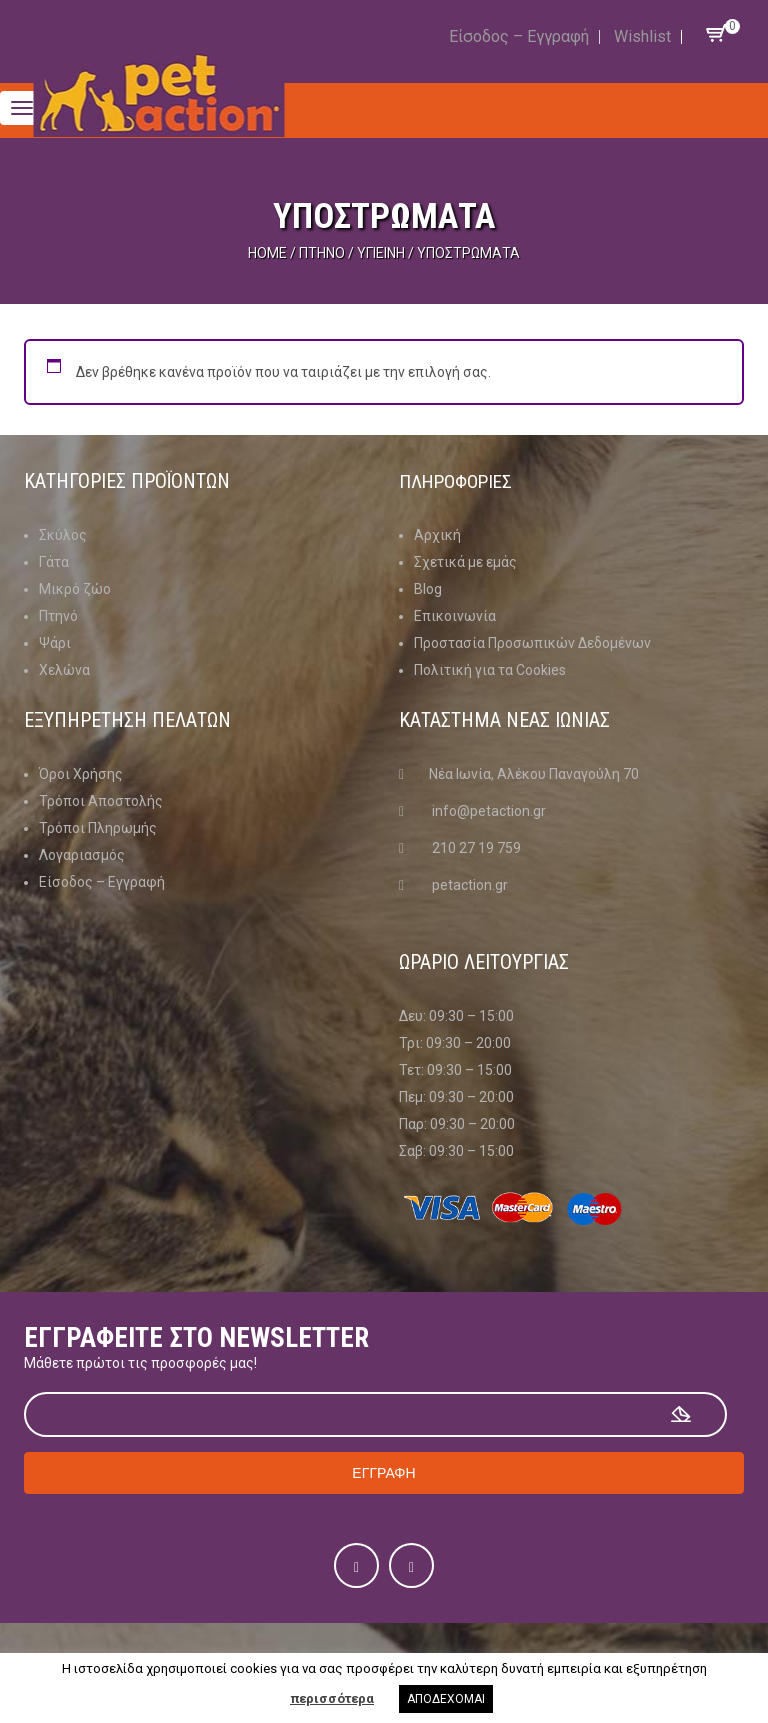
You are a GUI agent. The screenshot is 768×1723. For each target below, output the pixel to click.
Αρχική (437, 535)
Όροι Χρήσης (81, 774)
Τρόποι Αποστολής (101, 801)
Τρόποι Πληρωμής (98, 828)
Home (267, 253)
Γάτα (54, 562)
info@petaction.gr (489, 811)
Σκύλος (63, 535)
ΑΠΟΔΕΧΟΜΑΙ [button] (446, 1699)
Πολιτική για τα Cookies (490, 670)
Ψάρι (55, 643)
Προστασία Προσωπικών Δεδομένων (532, 643)
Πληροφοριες (459, 481)
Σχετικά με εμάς (465, 562)
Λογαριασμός (82, 855)
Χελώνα (64, 670)
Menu (84, 95)
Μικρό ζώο (75, 589)
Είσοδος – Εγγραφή (519, 36)
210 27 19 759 (476, 848)
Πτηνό (322, 253)
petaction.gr (470, 885)
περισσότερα (332, 1698)
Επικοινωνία (455, 616)
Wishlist (642, 36)
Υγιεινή (381, 253)
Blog (428, 589)
